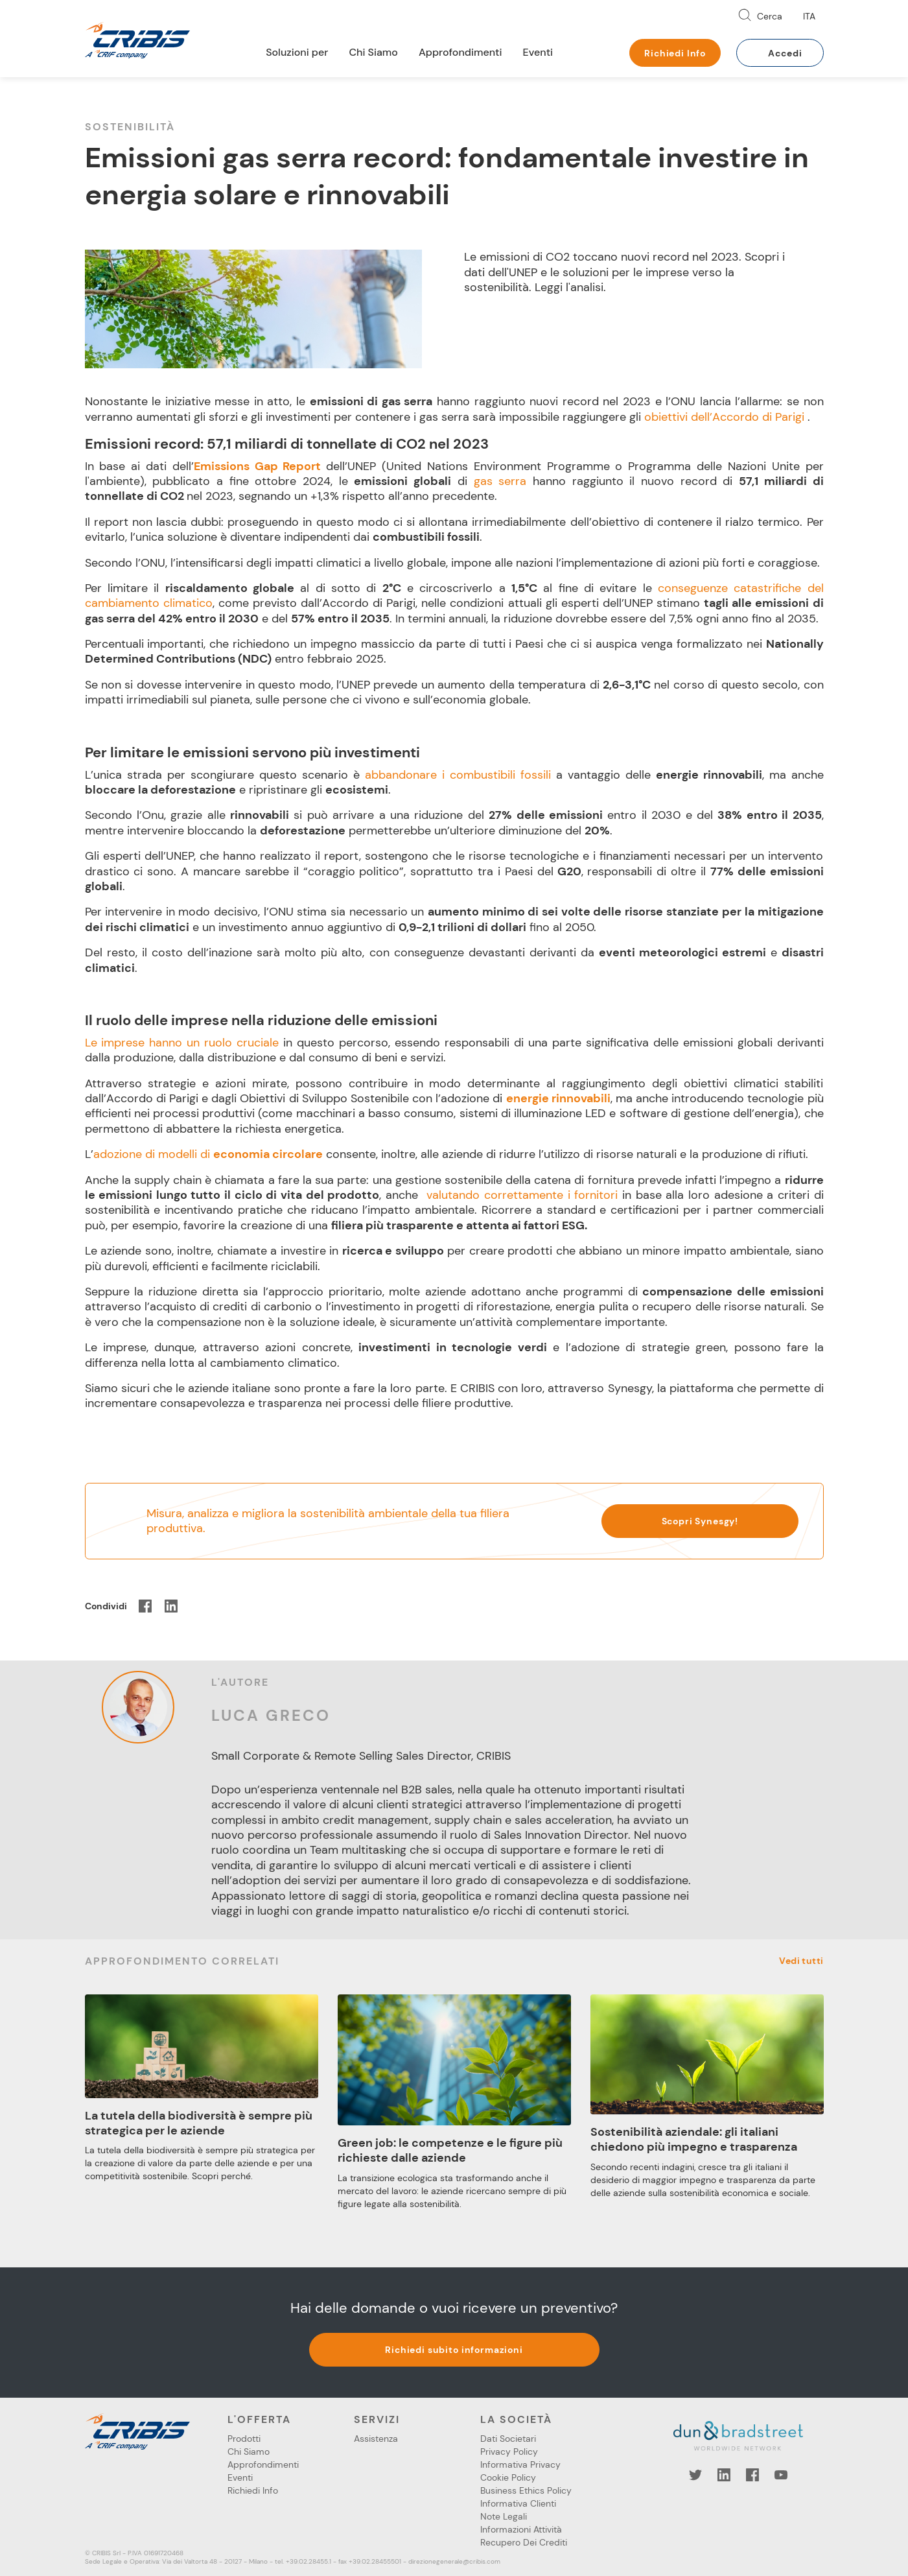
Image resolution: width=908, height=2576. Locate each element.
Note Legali (503, 2516)
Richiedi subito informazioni (454, 2350)
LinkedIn (724, 2475)
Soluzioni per (297, 52)
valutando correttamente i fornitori (522, 1195)
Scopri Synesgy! (700, 1521)
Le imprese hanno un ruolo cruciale (182, 1042)
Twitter (695, 2475)
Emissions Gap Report (260, 466)
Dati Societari (508, 2438)
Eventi (538, 52)
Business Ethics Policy (526, 2490)
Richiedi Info (675, 53)
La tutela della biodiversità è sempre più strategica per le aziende (198, 2123)
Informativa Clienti (518, 2503)
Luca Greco (271, 1715)
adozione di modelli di (208, 1154)
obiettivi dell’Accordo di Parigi (724, 417)
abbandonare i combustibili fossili (458, 775)
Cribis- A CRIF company (137, 40)
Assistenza (376, 2438)
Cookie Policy (508, 2477)
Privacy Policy (509, 2451)
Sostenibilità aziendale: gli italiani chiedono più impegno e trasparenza (693, 2139)
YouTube (781, 2475)
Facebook (752, 2475)
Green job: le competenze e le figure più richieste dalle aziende (450, 2150)
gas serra (500, 481)
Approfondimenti (460, 52)
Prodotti (244, 2438)
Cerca (769, 16)
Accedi (785, 53)
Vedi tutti (801, 1961)
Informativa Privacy (520, 2464)
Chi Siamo (373, 52)
